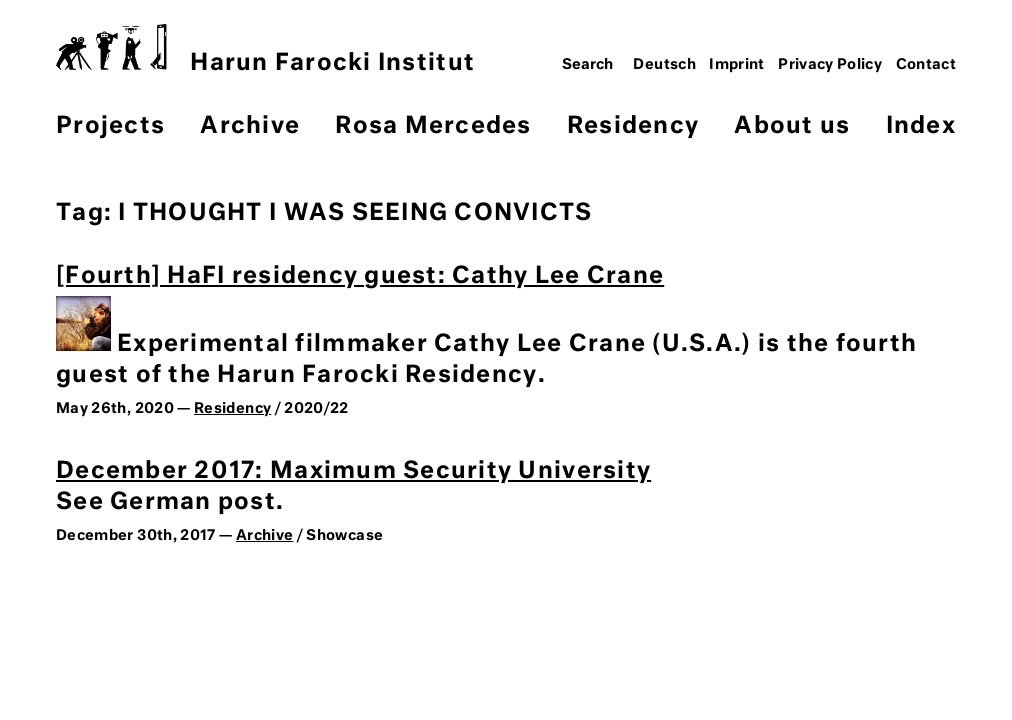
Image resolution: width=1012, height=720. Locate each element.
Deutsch (664, 65)
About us (792, 126)
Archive (250, 126)
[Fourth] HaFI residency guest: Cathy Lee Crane (360, 276)
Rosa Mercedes (433, 126)
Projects (110, 126)
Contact (926, 65)
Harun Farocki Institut (265, 49)
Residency (633, 126)
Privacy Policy (830, 65)
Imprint (737, 65)
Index (921, 126)
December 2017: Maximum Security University (353, 471)
